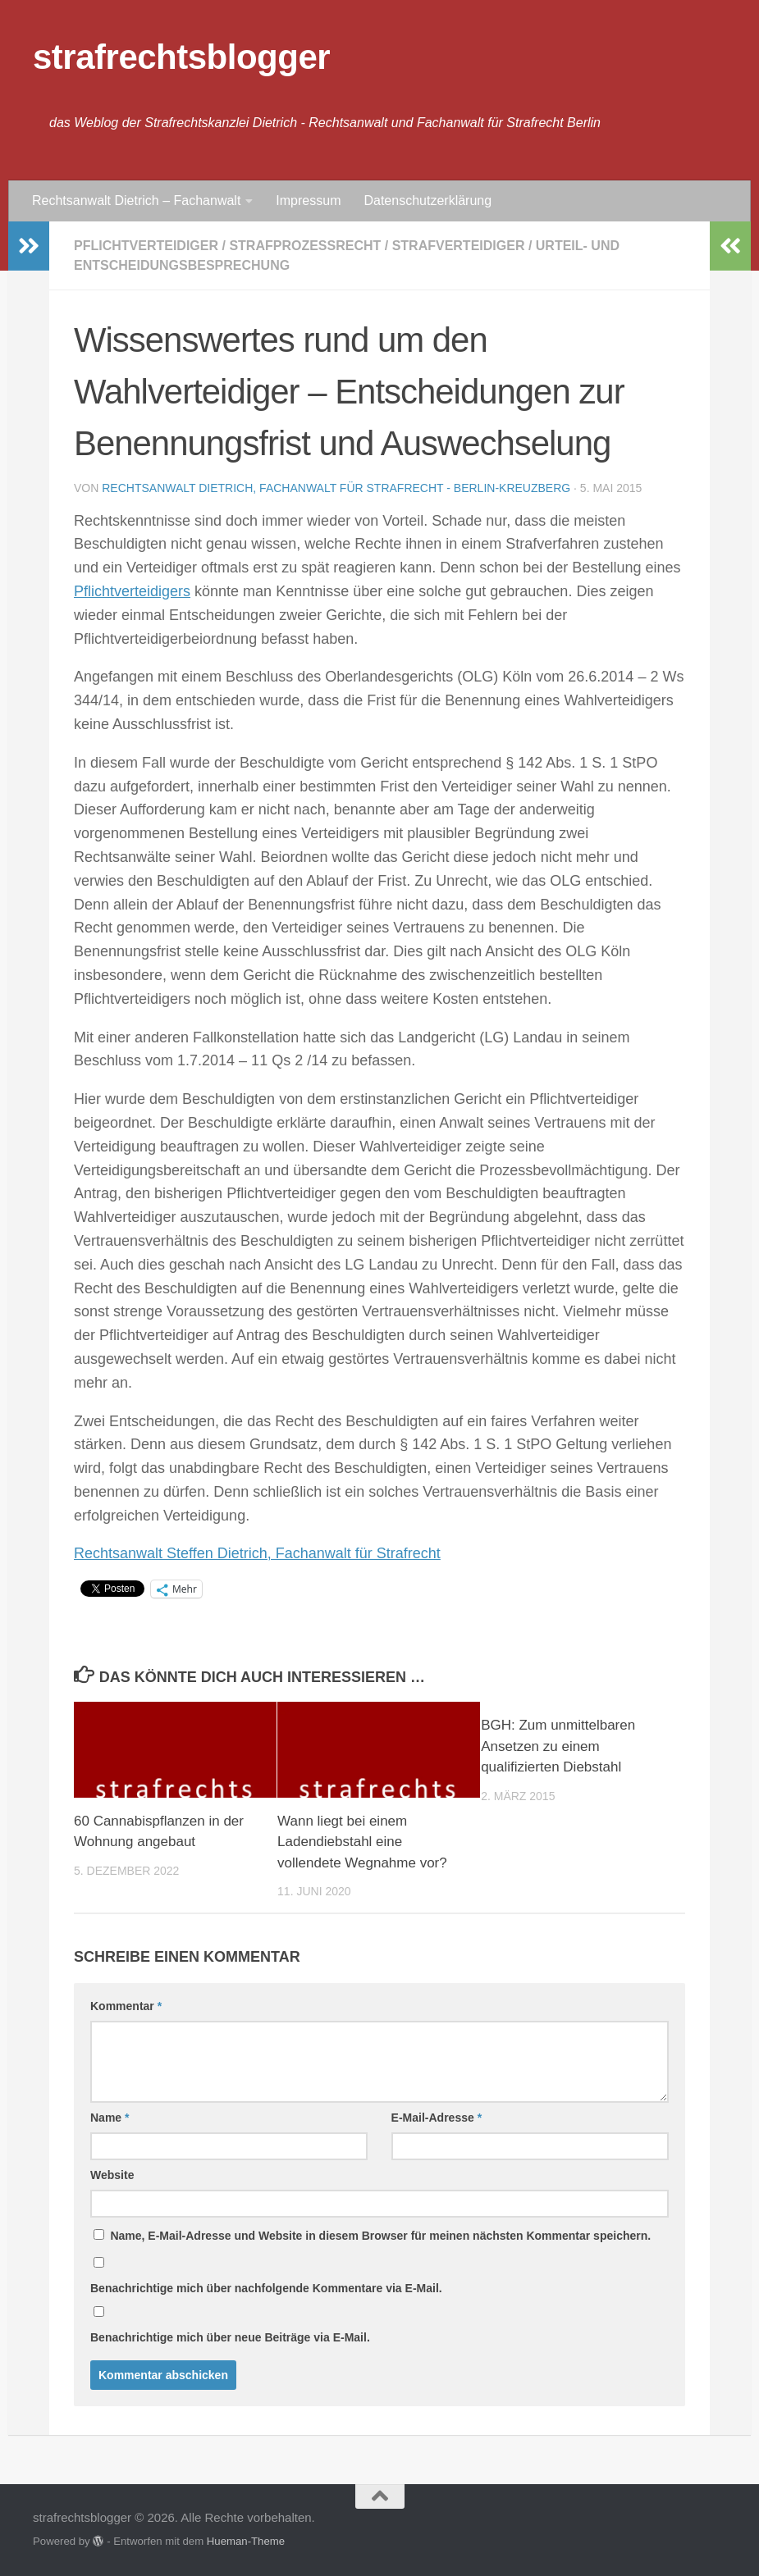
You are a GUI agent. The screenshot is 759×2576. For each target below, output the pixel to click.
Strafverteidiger (458, 246)
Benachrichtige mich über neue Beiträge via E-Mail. (230, 2337)
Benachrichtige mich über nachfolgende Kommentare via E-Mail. (266, 2288)
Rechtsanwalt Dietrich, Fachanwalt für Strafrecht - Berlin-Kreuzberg (336, 488)
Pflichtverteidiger (146, 246)
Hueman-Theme (246, 2541)
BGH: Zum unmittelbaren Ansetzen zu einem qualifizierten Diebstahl (558, 1746)
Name (109, 2117)
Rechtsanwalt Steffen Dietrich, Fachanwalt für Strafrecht (257, 1553)
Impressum (308, 200)
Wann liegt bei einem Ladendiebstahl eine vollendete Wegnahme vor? (362, 1842)
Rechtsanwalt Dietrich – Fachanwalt (136, 200)
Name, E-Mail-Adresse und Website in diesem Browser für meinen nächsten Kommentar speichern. (380, 2235)
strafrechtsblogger (181, 57)
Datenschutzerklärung (427, 200)
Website (112, 2175)
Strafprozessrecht (305, 246)
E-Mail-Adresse (436, 2117)
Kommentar (126, 2006)
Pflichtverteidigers (132, 591)
